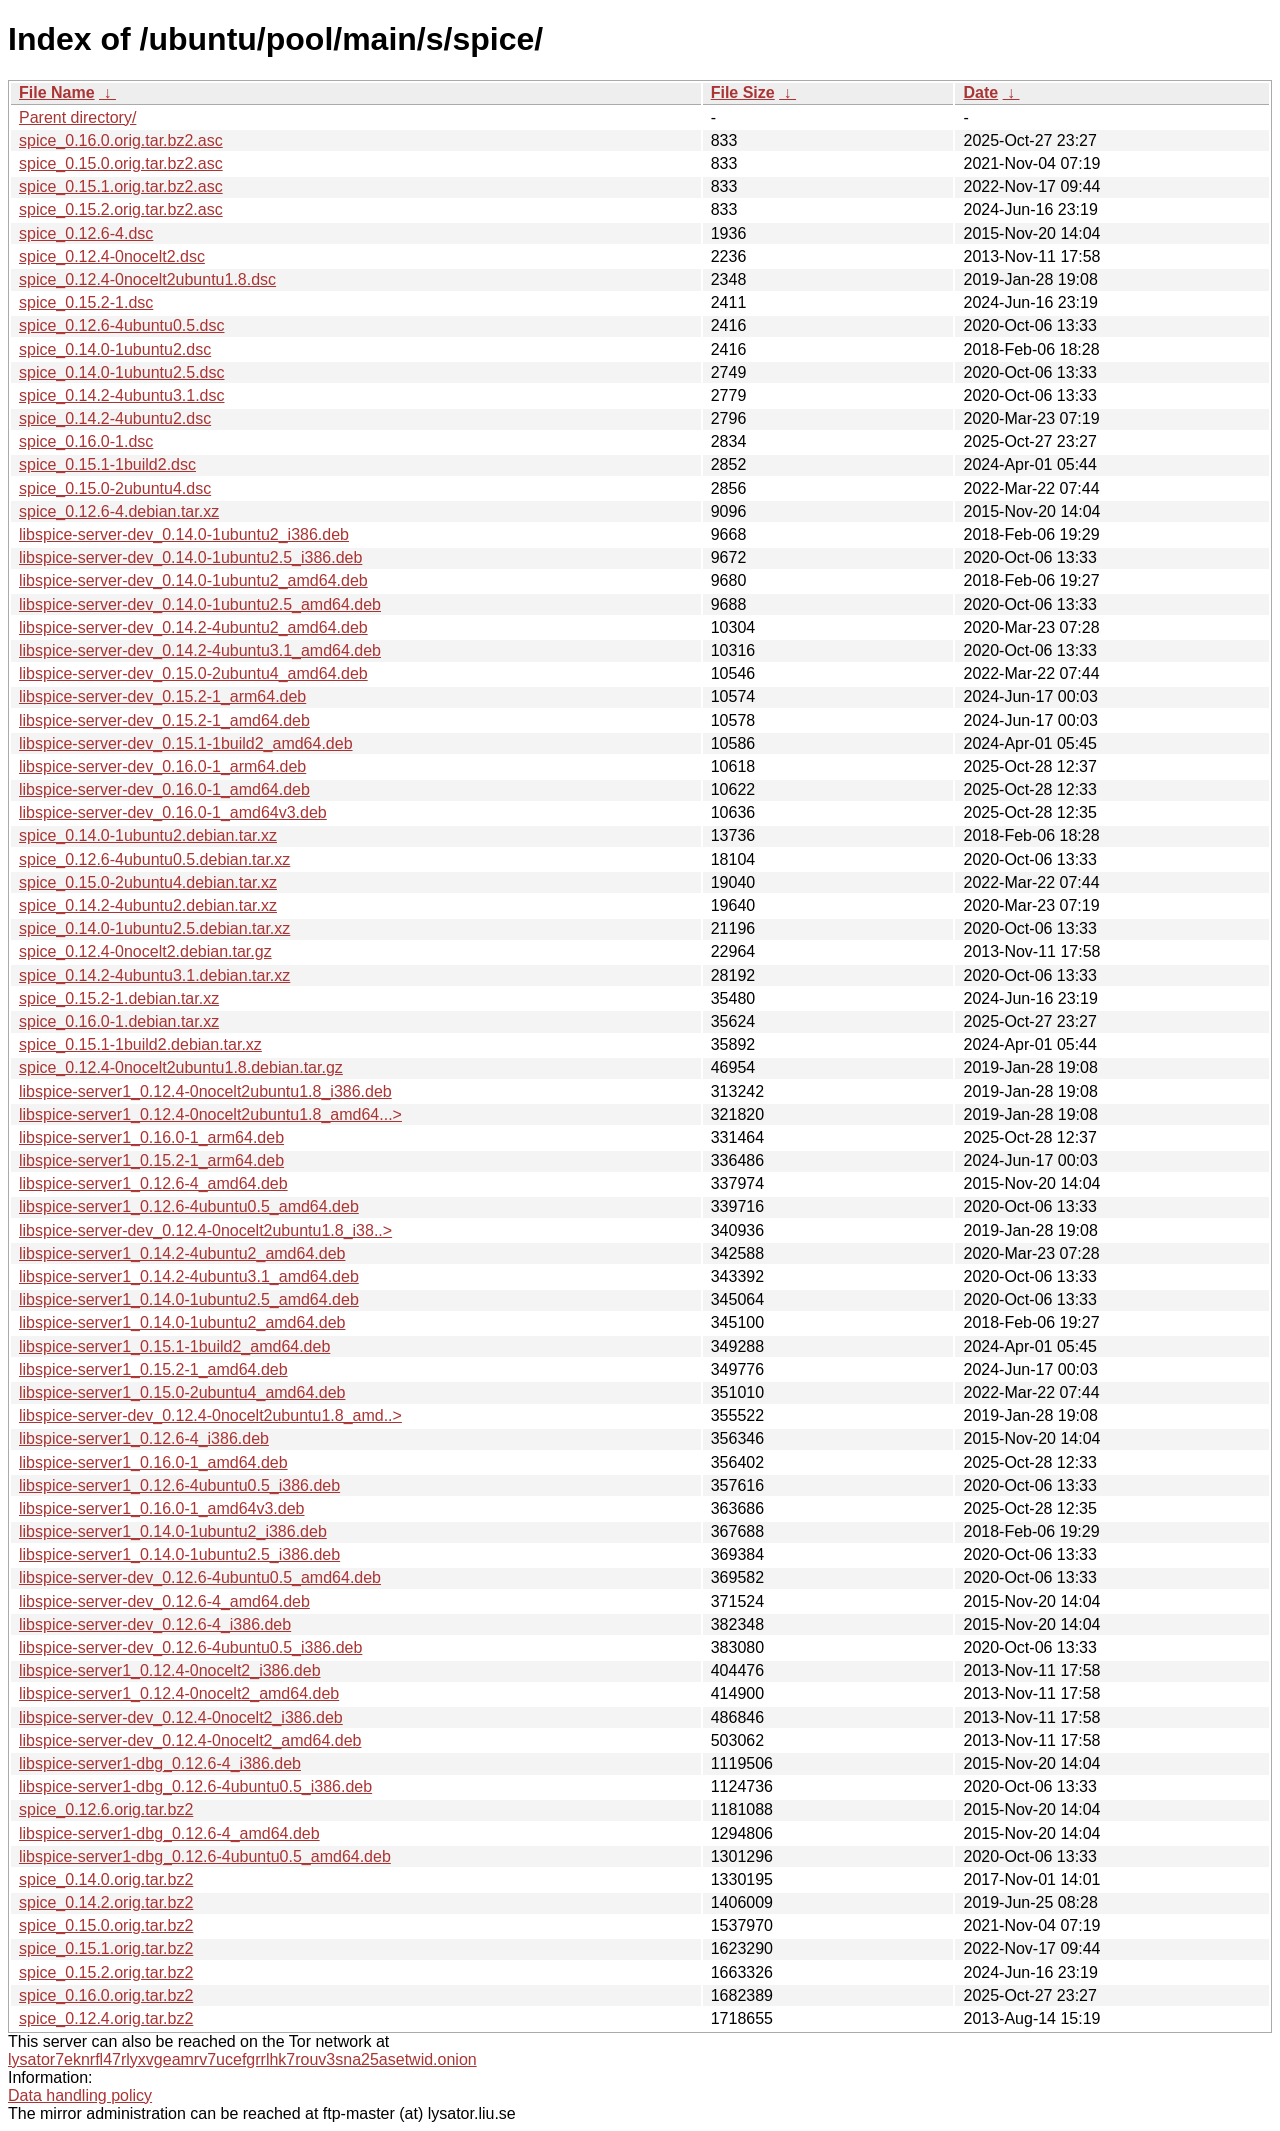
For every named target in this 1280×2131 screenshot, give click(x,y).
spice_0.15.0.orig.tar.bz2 (106, 1925)
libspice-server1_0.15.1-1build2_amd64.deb (174, 1346)
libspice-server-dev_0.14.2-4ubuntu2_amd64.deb (193, 627)
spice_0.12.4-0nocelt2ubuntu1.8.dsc (147, 279)
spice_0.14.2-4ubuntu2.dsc (115, 418)
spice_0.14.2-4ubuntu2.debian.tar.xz (148, 905)
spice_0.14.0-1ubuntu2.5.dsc (121, 372)
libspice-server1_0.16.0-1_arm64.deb (151, 1137)
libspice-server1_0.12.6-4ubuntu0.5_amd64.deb (189, 1206)
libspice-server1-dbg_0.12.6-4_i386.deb (160, 1763)
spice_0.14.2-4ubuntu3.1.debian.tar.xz (154, 975)
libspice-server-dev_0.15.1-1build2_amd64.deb (186, 743)
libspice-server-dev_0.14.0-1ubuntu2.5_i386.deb (190, 557)
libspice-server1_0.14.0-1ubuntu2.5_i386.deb (179, 1554)
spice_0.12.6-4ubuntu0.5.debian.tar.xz (154, 859)
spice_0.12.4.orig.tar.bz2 (106, 2018)
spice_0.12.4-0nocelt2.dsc (112, 256)
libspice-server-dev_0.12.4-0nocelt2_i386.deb (181, 1717)
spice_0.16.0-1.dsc (86, 441)
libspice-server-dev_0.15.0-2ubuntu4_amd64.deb (193, 673)
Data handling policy (80, 2095)
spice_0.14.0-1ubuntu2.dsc (115, 349)
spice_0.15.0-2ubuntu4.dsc (115, 488)
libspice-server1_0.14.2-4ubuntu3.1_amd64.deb (189, 1276)
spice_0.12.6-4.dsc (86, 233)
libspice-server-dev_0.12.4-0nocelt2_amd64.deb (190, 1740)
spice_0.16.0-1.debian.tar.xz (119, 1021)
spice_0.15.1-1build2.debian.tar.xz (140, 1044)
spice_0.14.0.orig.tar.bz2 (106, 1879)
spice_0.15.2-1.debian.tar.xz (119, 998)
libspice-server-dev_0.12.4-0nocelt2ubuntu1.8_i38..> (205, 1230)
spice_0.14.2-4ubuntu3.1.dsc (121, 395)
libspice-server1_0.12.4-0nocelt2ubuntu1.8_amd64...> (210, 1114)
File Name (57, 92)
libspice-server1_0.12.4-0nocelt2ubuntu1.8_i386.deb (205, 1091)
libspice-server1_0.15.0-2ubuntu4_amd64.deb (182, 1392)
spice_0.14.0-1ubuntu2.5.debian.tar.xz (154, 928)
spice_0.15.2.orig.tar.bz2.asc (121, 209)
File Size (743, 92)
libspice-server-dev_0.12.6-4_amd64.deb (164, 1601)
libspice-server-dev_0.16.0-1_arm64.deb (162, 766)
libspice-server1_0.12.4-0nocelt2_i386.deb (170, 1670)
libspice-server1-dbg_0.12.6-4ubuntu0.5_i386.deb (195, 1786)
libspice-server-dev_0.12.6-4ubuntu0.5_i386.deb (190, 1647)
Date (980, 92)
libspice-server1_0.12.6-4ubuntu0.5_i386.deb (179, 1485)
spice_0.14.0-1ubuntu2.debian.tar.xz (148, 835)
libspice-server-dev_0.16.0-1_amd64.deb (164, 789)
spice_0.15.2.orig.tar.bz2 (106, 1972)
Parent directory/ (77, 117)
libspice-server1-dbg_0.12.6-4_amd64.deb (169, 1833)
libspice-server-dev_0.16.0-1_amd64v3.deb (173, 812)
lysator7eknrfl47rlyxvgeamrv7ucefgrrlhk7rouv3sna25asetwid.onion (242, 2059)
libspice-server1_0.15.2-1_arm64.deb (151, 1160)
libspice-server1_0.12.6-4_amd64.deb (153, 1183)
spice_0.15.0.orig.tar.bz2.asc (121, 163)
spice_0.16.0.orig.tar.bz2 (106, 1995)
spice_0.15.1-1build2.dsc (107, 464)
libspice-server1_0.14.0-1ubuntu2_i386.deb (173, 1531)
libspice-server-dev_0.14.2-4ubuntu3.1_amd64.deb (200, 650)
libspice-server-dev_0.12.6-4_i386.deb (155, 1624)
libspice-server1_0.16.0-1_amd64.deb (153, 1462)
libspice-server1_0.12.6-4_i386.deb (144, 1438)
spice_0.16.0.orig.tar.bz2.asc (121, 140)
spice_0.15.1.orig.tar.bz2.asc (121, 186)
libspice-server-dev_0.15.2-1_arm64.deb (162, 696)
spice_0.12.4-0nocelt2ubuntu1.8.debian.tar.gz (181, 1067)
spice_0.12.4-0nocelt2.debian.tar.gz (145, 951)
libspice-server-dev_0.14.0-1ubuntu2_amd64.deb (193, 580)
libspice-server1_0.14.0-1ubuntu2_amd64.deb (182, 1322)
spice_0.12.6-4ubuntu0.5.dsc (121, 325)
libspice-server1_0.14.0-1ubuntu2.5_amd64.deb (189, 1299)
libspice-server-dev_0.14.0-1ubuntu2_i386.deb (184, 534)
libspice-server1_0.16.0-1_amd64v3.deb (162, 1508)
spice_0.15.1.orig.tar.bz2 (106, 1948)
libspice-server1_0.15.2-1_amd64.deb (153, 1369)
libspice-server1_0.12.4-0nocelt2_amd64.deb (179, 1693)
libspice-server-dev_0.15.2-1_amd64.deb (164, 720)
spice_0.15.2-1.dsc (86, 302)
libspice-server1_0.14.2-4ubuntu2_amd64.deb (182, 1253)
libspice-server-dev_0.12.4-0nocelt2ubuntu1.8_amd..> (210, 1415)
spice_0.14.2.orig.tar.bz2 (106, 1902)
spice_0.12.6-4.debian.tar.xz (119, 511)
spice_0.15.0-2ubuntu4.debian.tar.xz (148, 882)
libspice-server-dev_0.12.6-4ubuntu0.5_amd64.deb (200, 1577)
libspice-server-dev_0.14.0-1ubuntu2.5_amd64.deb (200, 604)
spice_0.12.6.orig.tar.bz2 (106, 1809)
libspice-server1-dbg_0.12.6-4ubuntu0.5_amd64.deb (205, 1856)
